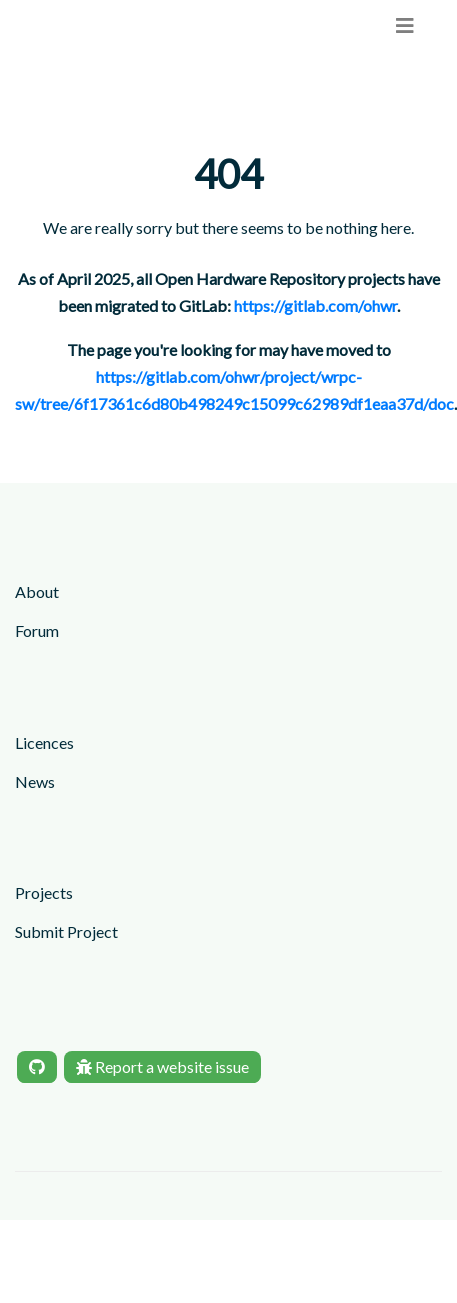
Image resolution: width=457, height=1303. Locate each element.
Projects (44, 892)
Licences (44, 742)
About (37, 591)
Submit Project (66, 931)
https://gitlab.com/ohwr (315, 305)
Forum (37, 630)
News (35, 781)
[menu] (405, 25)
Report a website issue (162, 1066)
